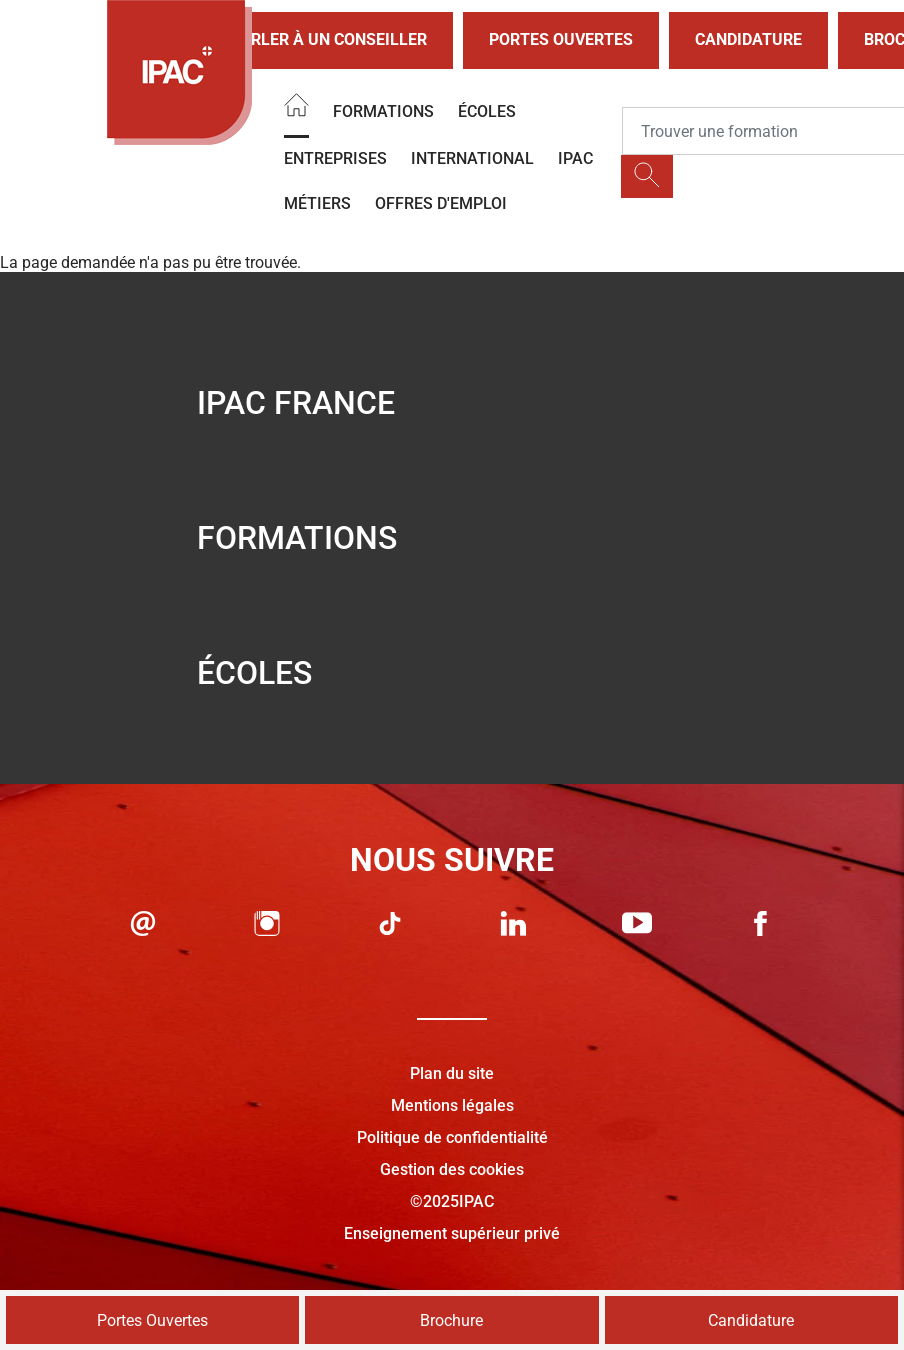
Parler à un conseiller (312, 40)
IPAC (575, 158)
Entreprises (335, 158)
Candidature (748, 39)
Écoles (487, 111)
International (472, 158)
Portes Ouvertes (561, 39)
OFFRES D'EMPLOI (441, 203)
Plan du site (452, 1073)
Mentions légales (452, 1105)
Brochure (451, 1320)
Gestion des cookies (452, 1169)
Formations (383, 111)
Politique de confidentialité (452, 1137)
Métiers (317, 203)
